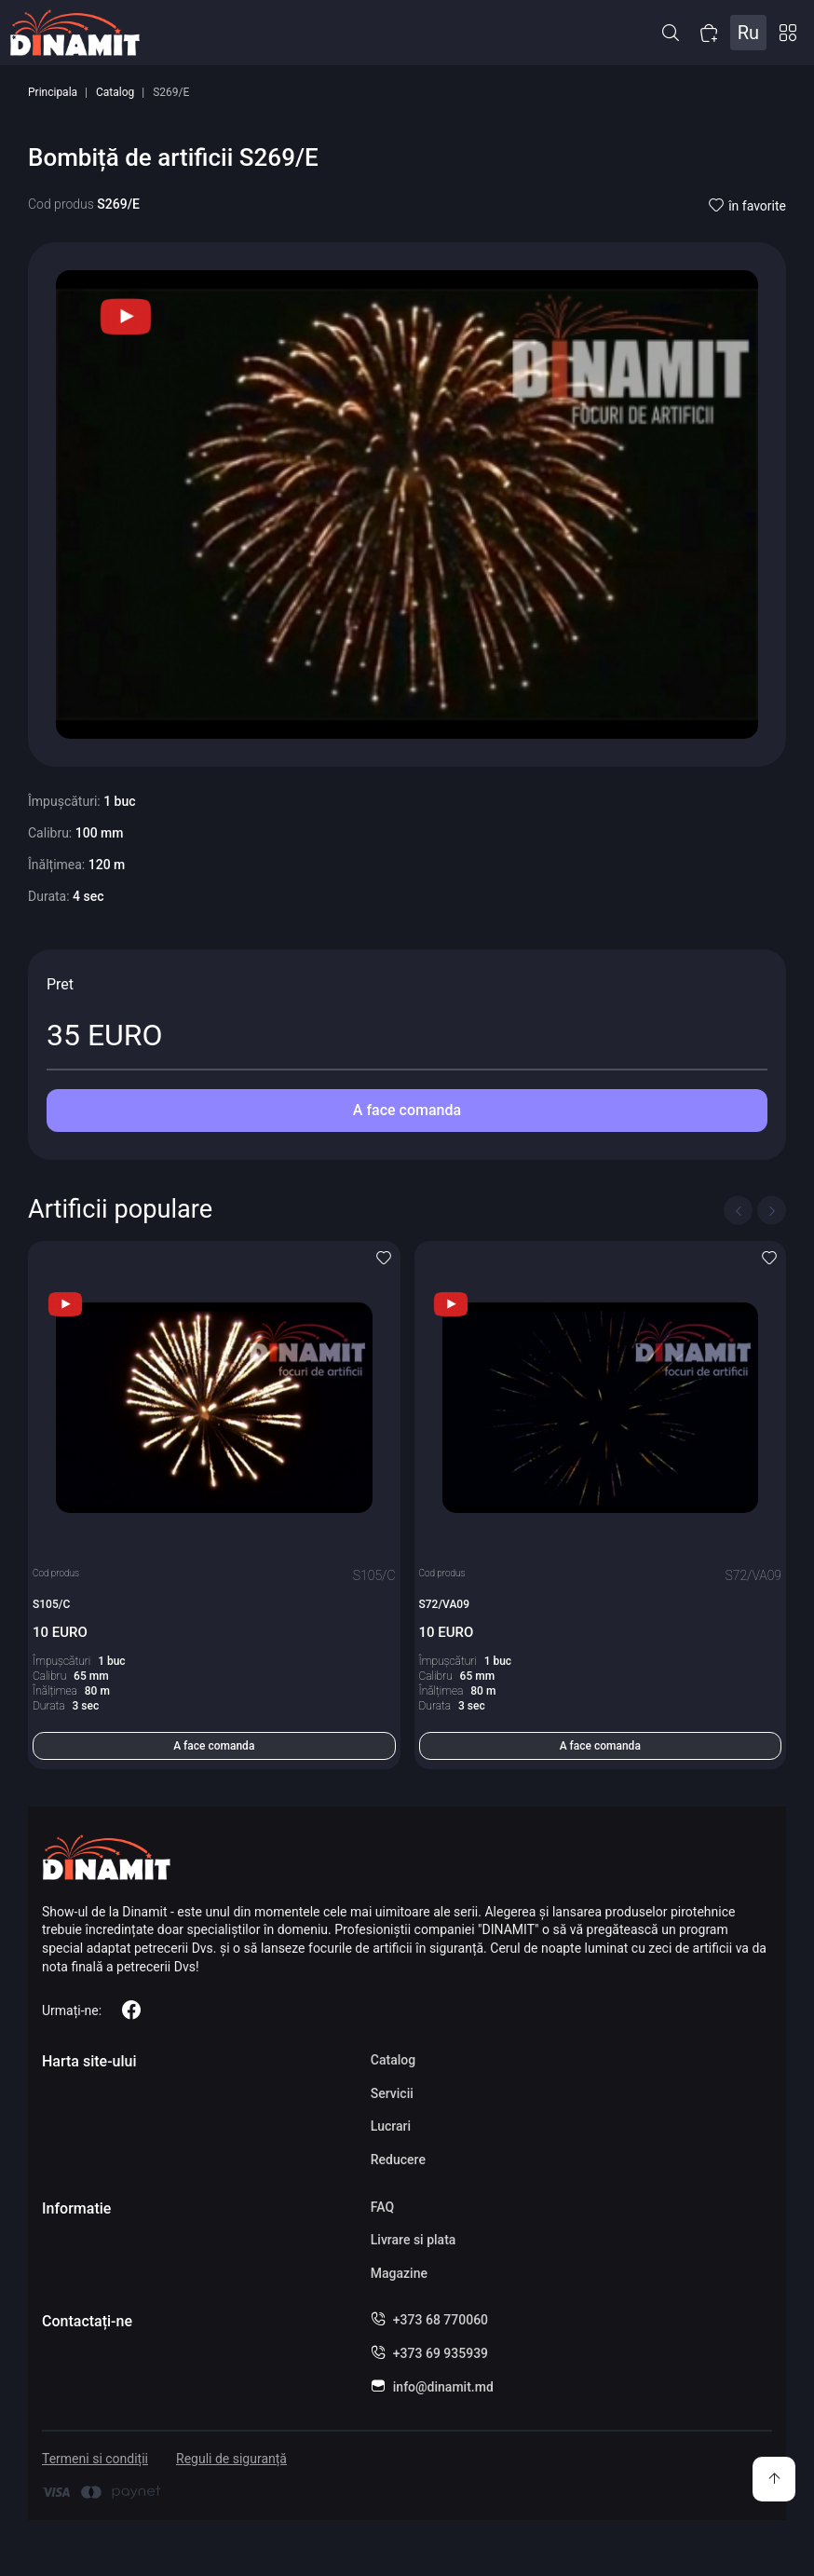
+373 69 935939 (440, 2353)
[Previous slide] (738, 1210)
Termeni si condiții (95, 2458)
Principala (52, 92)
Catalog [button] (788, 32)
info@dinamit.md (443, 2386)
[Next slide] (771, 1210)
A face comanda (407, 1110)
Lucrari (391, 2126)
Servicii (392, 2093)
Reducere (398, 2159)
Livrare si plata (413, 2239)
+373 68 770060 (440, 2319)
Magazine (399, 2273)
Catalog (115, 92)
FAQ (382, 2207)
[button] (670, 32)
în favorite (747, 206)
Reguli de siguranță (231, 2458)
